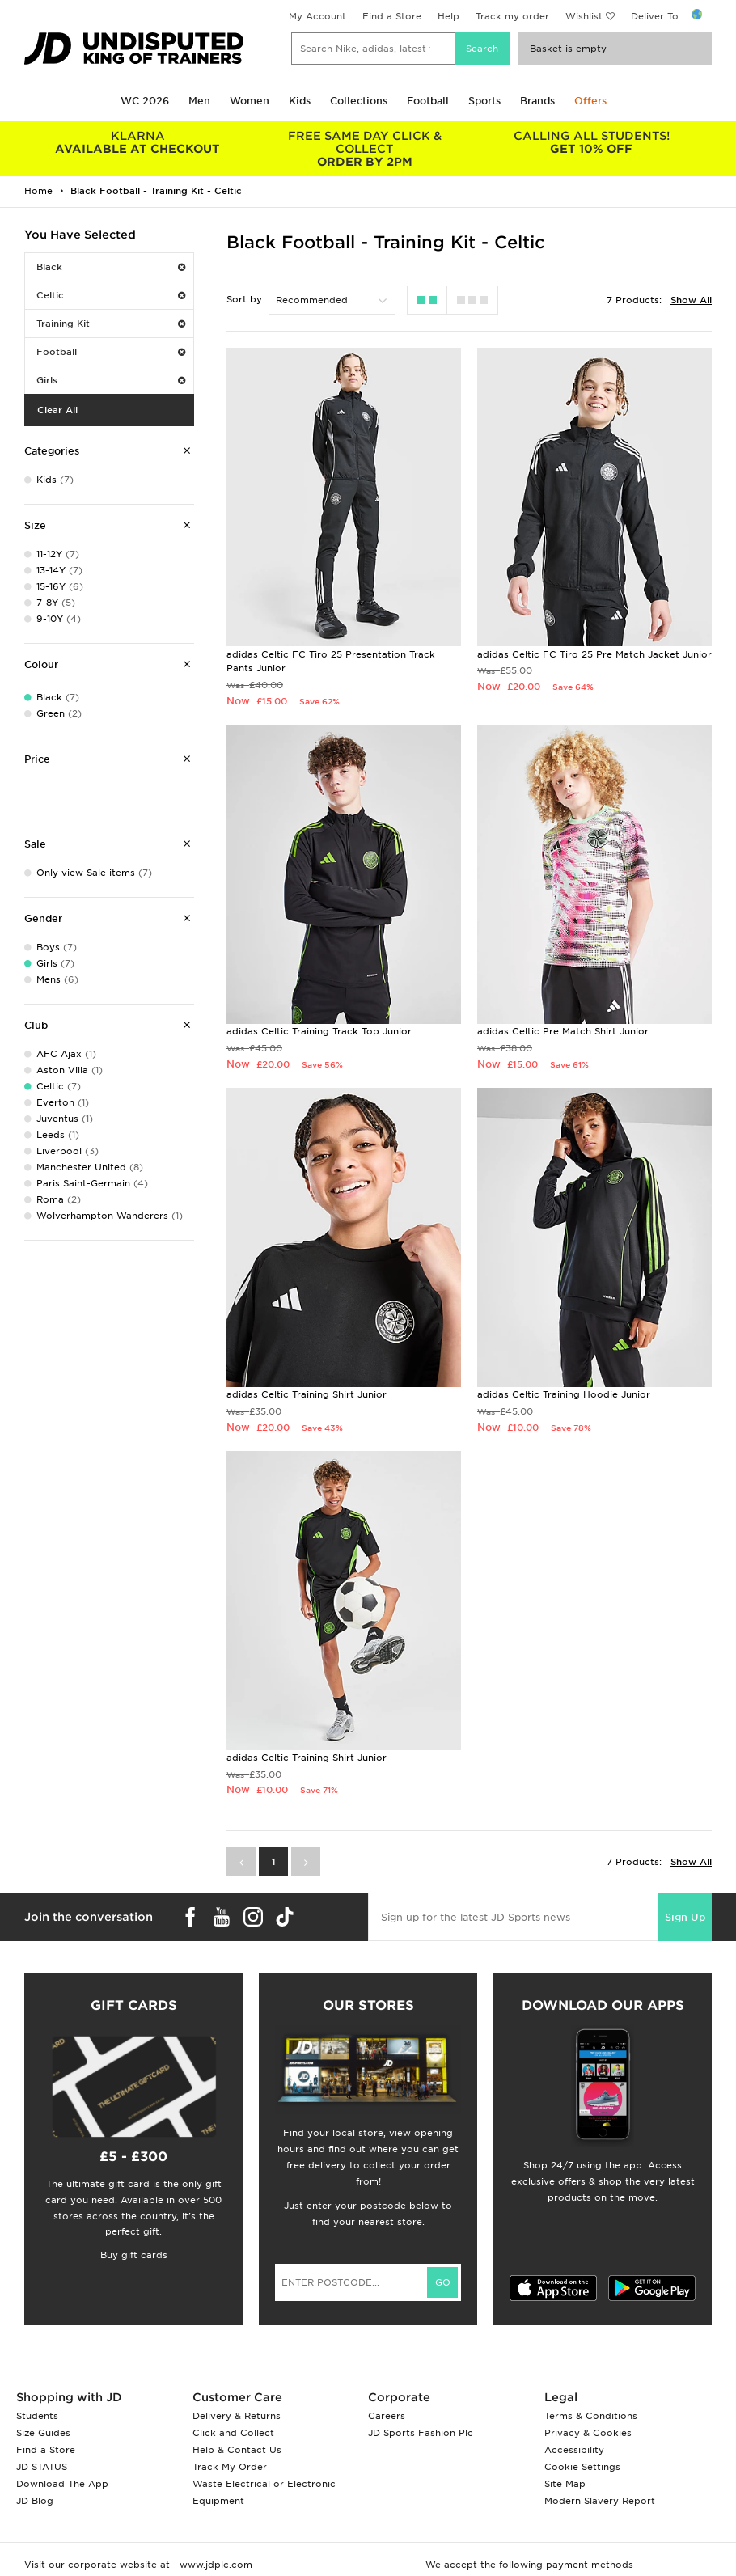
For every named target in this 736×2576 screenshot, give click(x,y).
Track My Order (229, 2466)
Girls (110, 380)
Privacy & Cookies (588, 2433)
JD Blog (34, 2500)
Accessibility (574, 2449)
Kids (300, 101)
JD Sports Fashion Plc (420, 2433)
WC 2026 (145, 101)
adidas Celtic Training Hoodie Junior (563, 1394)
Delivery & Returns (236, 2416)
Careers (386, 2416)
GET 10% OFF (591, 142)
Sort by (244, 299)
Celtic (110, 295)
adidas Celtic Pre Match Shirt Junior (563, 1031)
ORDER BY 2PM (365, 148)
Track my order (512, 16)
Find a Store (391, 16)
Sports (484, 101)
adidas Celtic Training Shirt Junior (306, 1394)
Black (110, 267)
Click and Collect (233, 2433)
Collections (358, 101)
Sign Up (685, 1917)
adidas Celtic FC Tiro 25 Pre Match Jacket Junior (594, 654)
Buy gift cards (133, 2255)
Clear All (57, 410)
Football (428, 101)
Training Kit (110, 323)
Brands (537, 101)
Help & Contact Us (236, 2449)
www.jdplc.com (214, 2564)
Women (249, 101)
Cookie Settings (582, 2466)
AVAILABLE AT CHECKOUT (137, 142)
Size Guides (43, 2433)
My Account (317, 16)
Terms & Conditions (590, 2416)
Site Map (565, 2483)
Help (448, 16)
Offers (590, 101)
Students (37, 2416)
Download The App (62, 2483)
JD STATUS (41, 2466)
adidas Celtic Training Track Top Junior (319, 1031)
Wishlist (584, 16)
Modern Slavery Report (599, 2500)
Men (199, 101)
